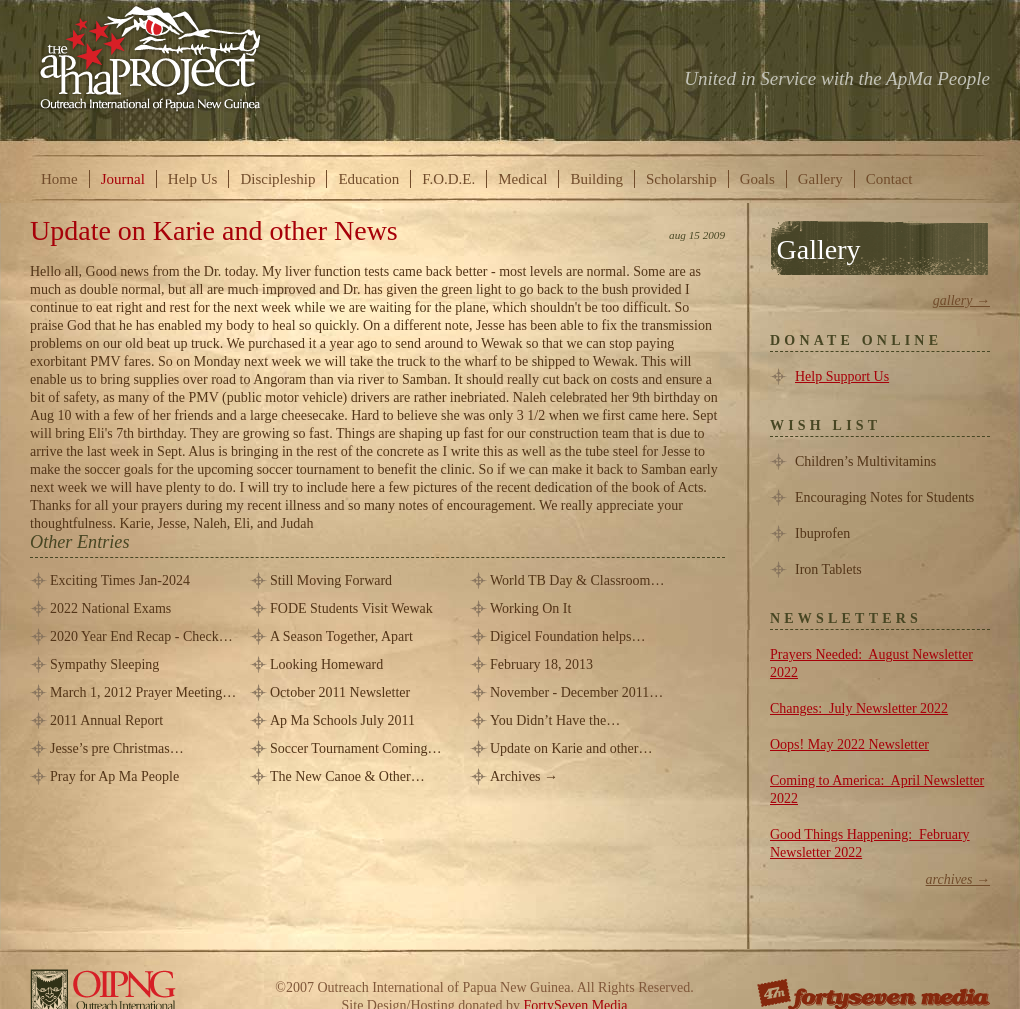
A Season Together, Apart (341, 636)
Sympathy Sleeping (104, 664)
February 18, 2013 (541, 664)
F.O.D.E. (448, 179)
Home (59, 179)
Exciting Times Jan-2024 (120, 580)
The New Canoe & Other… (347, 776)
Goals (757, 179)
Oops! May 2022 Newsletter (849, 744)
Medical (522, 179)
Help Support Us (842, 376)
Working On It (530, 608)
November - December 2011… (576, 692)
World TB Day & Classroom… (577, 580)
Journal (123, 179)
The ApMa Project (151, 57)
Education (368, 179)
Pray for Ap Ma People (114, 776)
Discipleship (277, 179)
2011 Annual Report (106, 720)
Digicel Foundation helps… (568, 636)
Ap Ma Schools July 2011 (342, 720)
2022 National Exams (110, 608)
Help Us (193, 179)
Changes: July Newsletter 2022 (859, 708)
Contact (889, 179)
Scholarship (681, 179)
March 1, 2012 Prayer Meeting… (143, 692)
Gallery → (961, 300)
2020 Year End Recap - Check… (141, 636)
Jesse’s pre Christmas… (117, 748)
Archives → (524, 776)
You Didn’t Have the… (555, 720)
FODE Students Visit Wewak (351, 608)
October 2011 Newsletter (340, 692)
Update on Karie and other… (571, 748)
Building (596, 179)
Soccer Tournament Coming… (355, 748)
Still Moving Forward (331, 580)
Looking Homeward (326, 664)
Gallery (820, 179)
